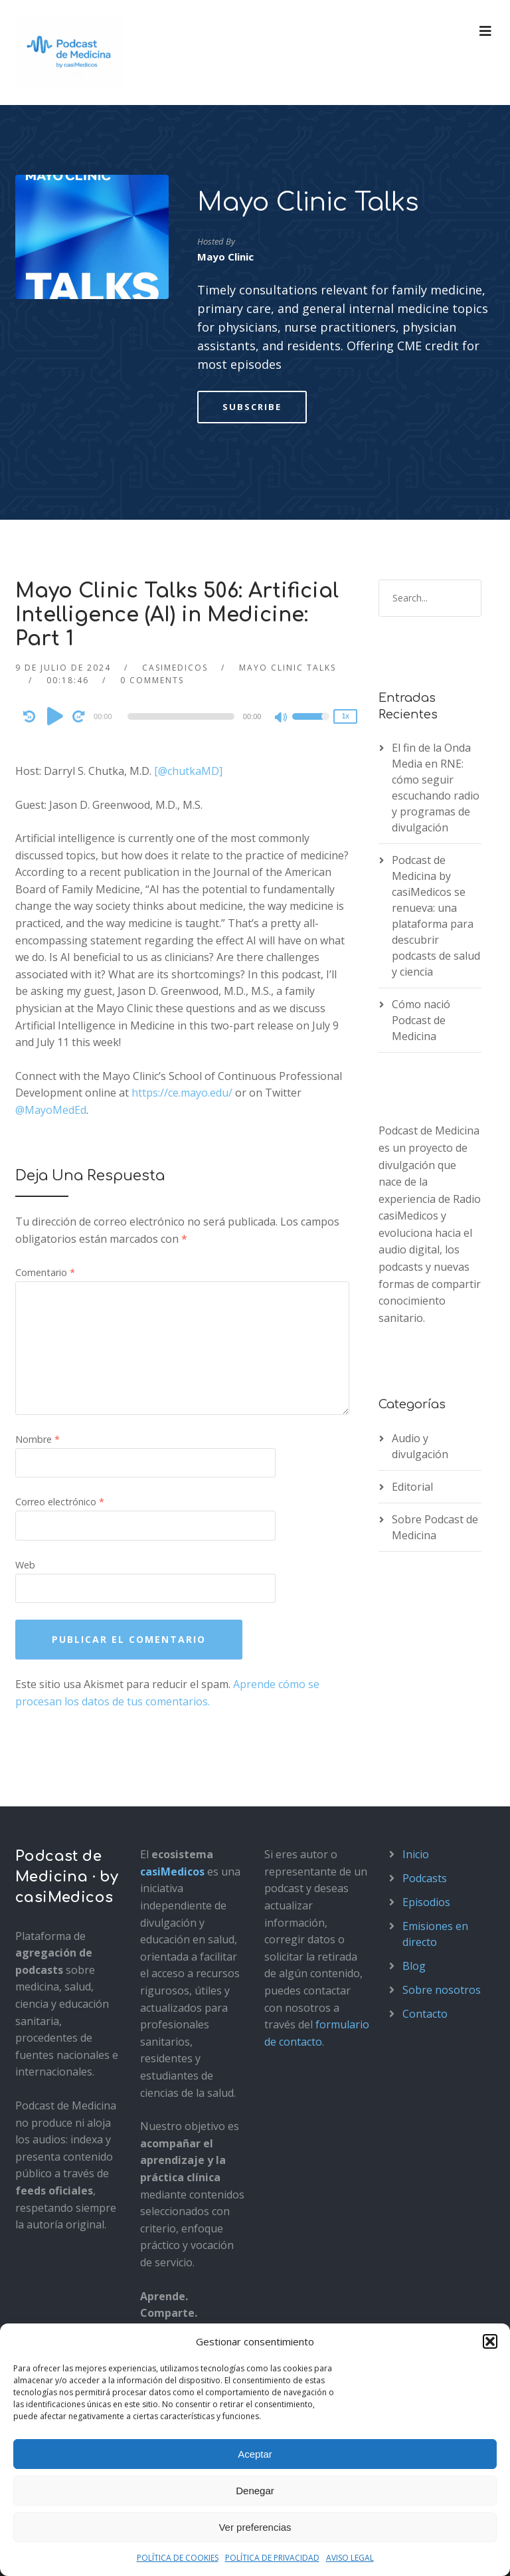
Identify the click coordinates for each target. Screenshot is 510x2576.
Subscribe (252, 407)
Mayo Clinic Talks (307, 203)
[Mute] (281, 718)
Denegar (255, 2490)
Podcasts (424, 1878)
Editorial (412, 1486)
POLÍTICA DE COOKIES (177, 2557)
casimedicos (175, 667)
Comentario (45, 1272)
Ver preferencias (254, 2527)
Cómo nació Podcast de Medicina (421, 1020)
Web (25, 1564)
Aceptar (255, 2454)
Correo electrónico (59, 1501)
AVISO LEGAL (350, 2557)
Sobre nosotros (441, 1990)
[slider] (181, 716)
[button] (490, 2341)
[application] (183, 716)
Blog (414, 1966)
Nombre (37, 1439)
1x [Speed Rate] (345, 716)
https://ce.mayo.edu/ (181, 1092)
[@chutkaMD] (188, 771)
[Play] (55, 715)
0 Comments (152, 680)
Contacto (425, 2013)
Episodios (426, 1902)
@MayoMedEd (50, 1110)
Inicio (415, 1854)
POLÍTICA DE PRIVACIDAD (272, 2557)
